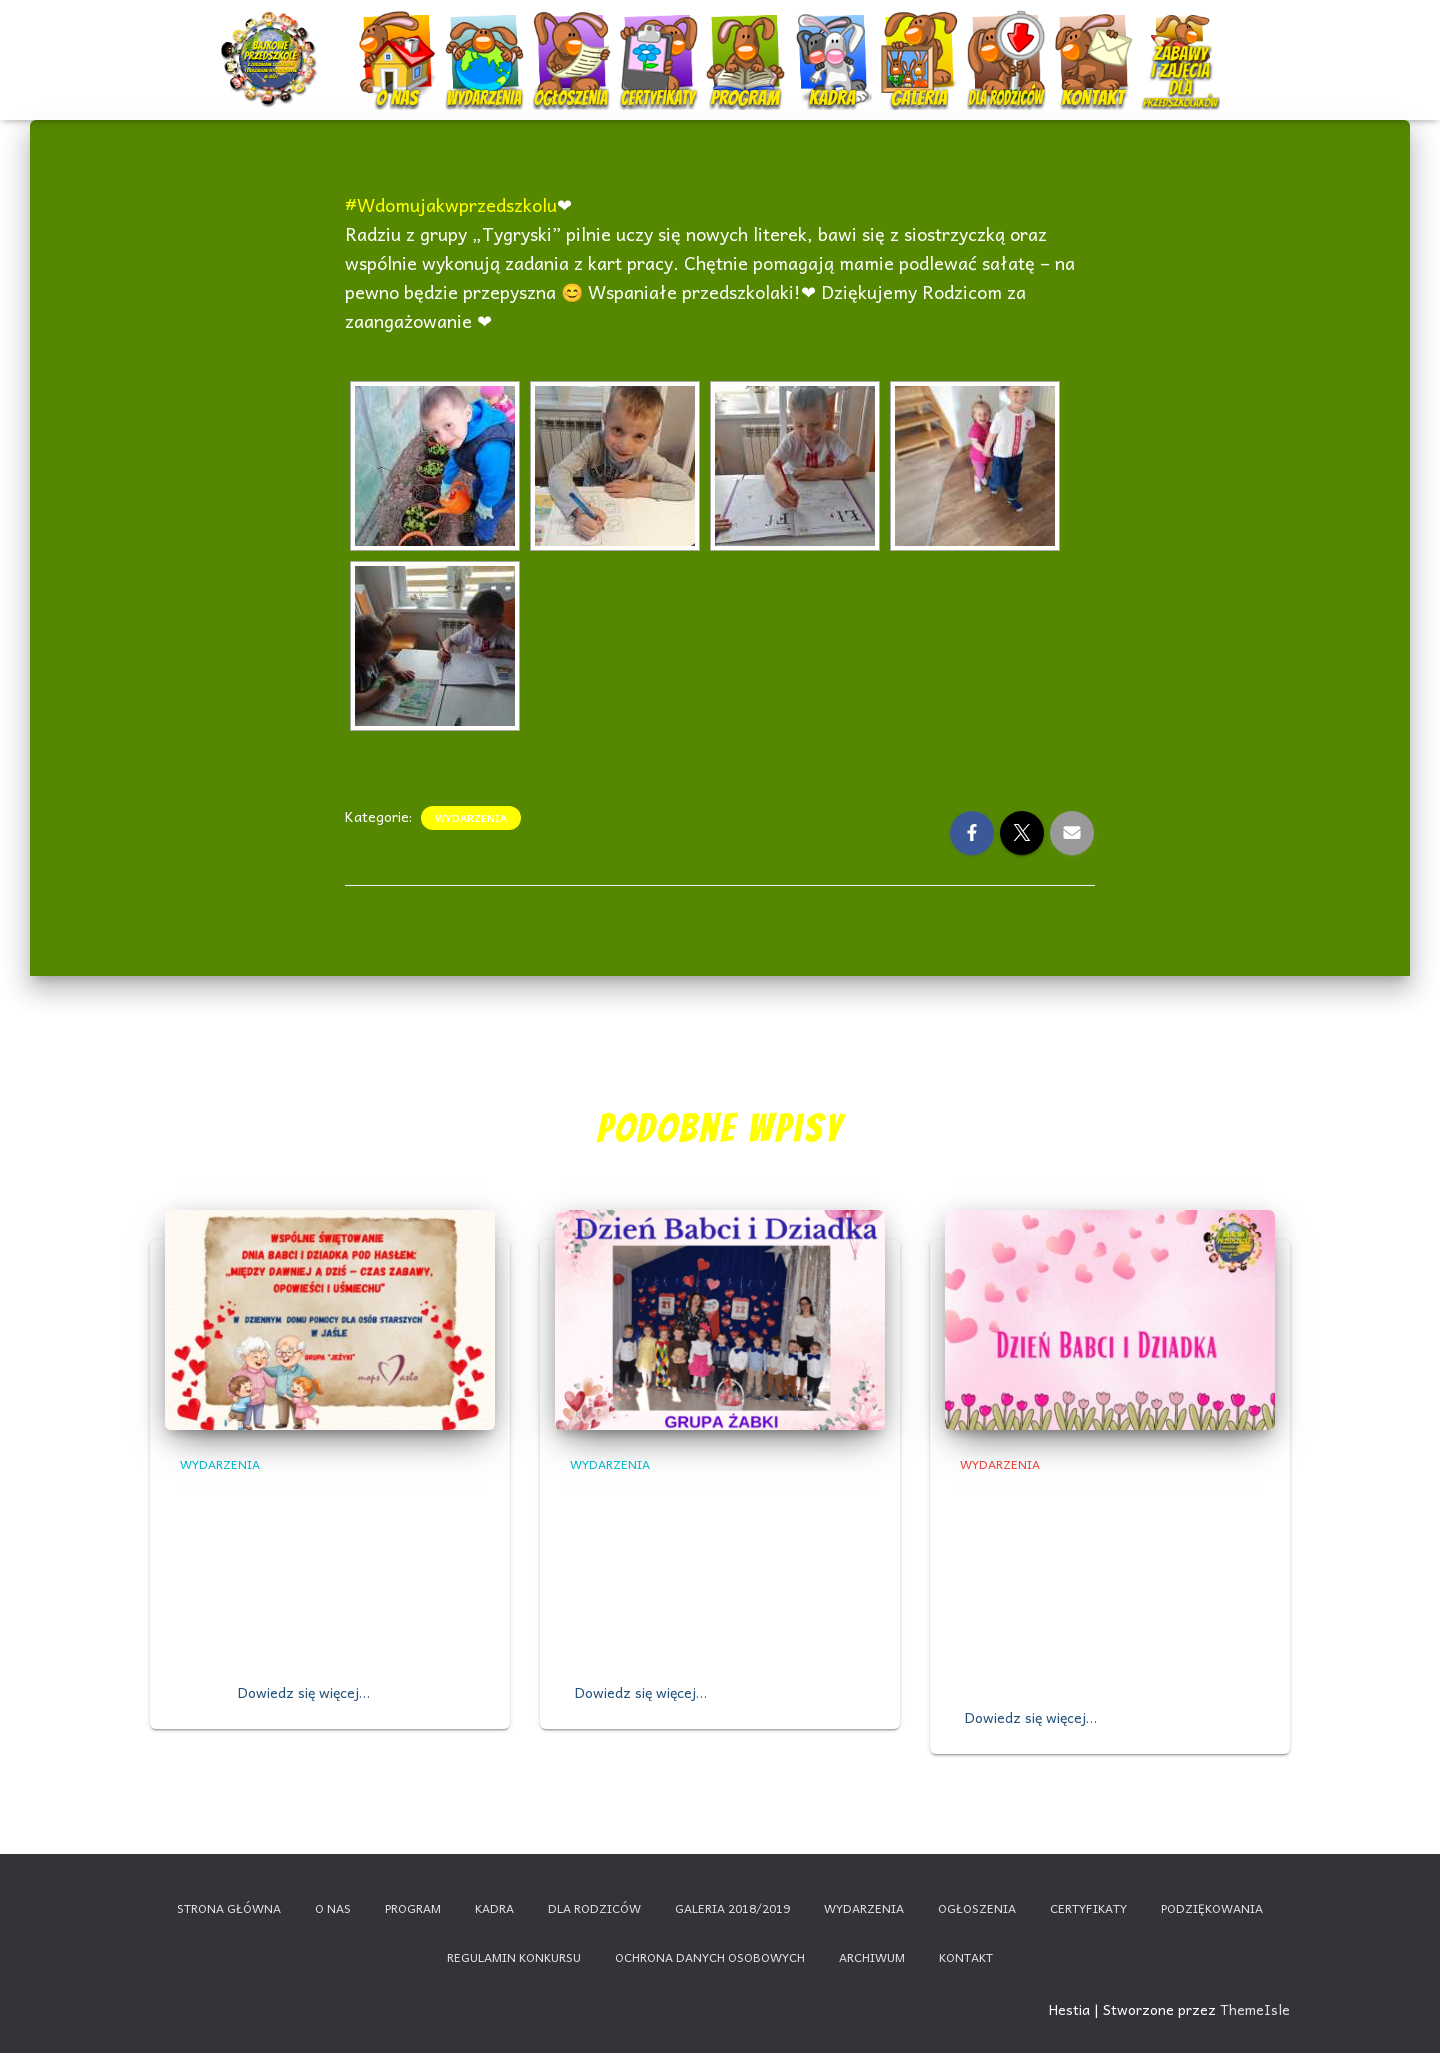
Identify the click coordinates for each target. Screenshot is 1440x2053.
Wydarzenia (485, 34)
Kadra (834, 42)
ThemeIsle (1255, 2009)
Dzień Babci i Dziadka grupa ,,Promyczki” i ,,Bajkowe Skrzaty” (1094, 1522)
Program (748, 42)
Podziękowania (1212, 1908)
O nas (400, 42)
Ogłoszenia (572, 34)
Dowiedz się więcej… (304, 1692)
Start (272, 42)
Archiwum (872, 1957)
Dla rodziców (1008, 42)
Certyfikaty (660, 42)
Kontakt (1095, 42)
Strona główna (229, 1908)
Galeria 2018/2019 (732, 1908)
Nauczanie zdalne (1180, 34)
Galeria (921, 42)
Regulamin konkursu (514, 1957)
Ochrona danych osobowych (710, 1957)
